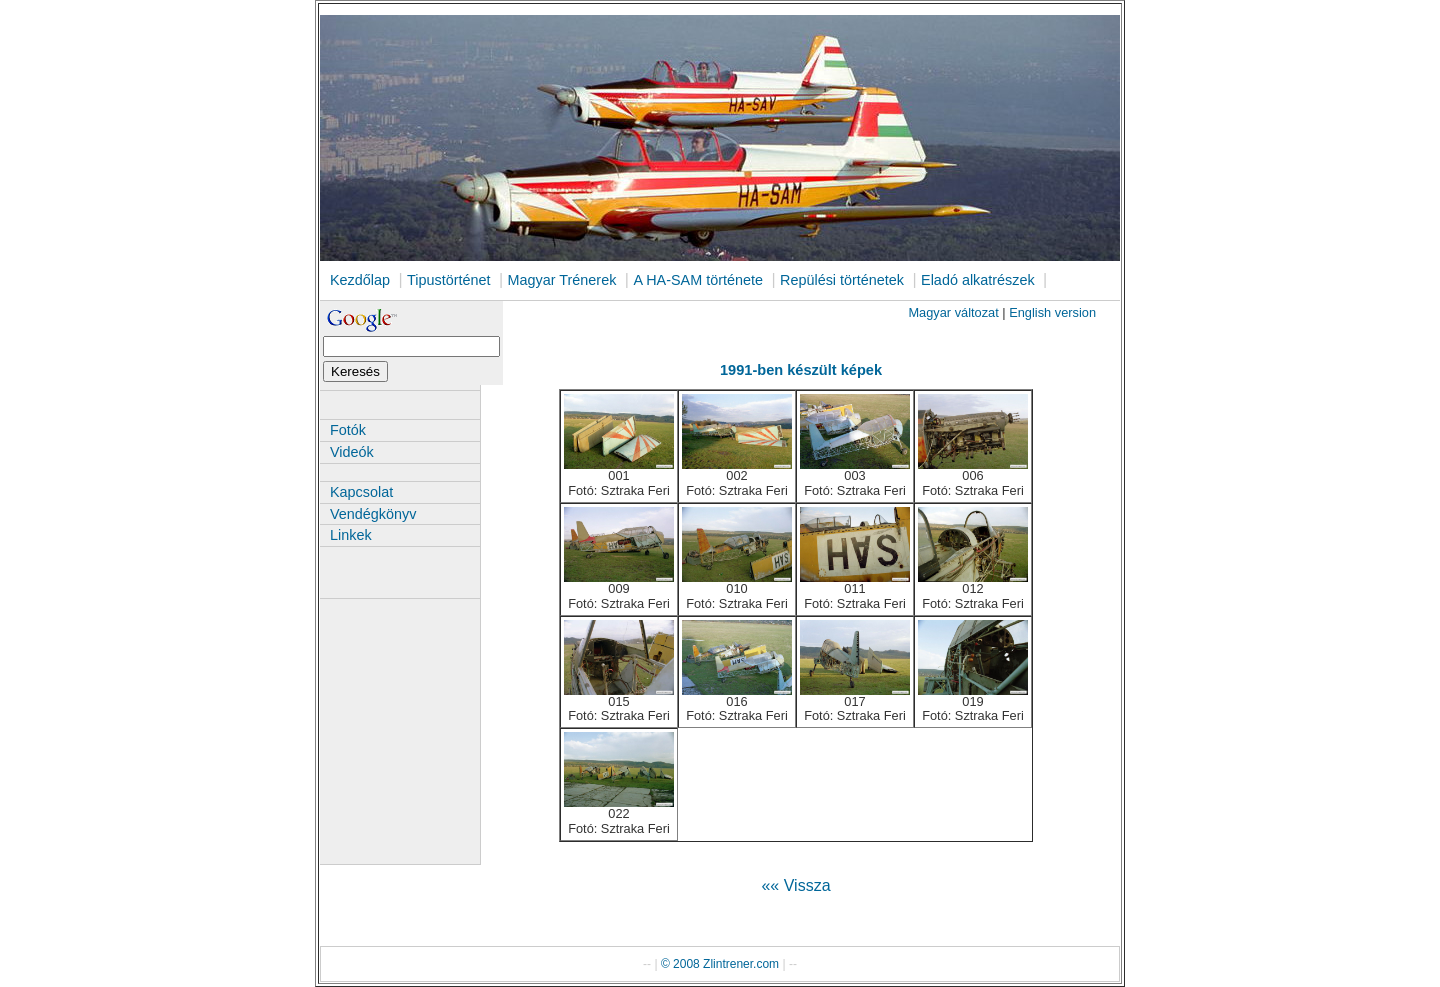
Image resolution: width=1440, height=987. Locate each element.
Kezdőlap (360, 280)
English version (1052, 312)
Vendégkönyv (373, 514)
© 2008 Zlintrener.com (720, 964)
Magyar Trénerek (562, 280)
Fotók (348, 430)
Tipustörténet (448, 280)
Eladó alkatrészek (978, 280)
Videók (352, 452)
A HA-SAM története (698, 280)
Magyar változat (953, 312)
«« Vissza (795, 885)
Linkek (351, 535)
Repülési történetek (842, 280)
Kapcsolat (361, 492)
